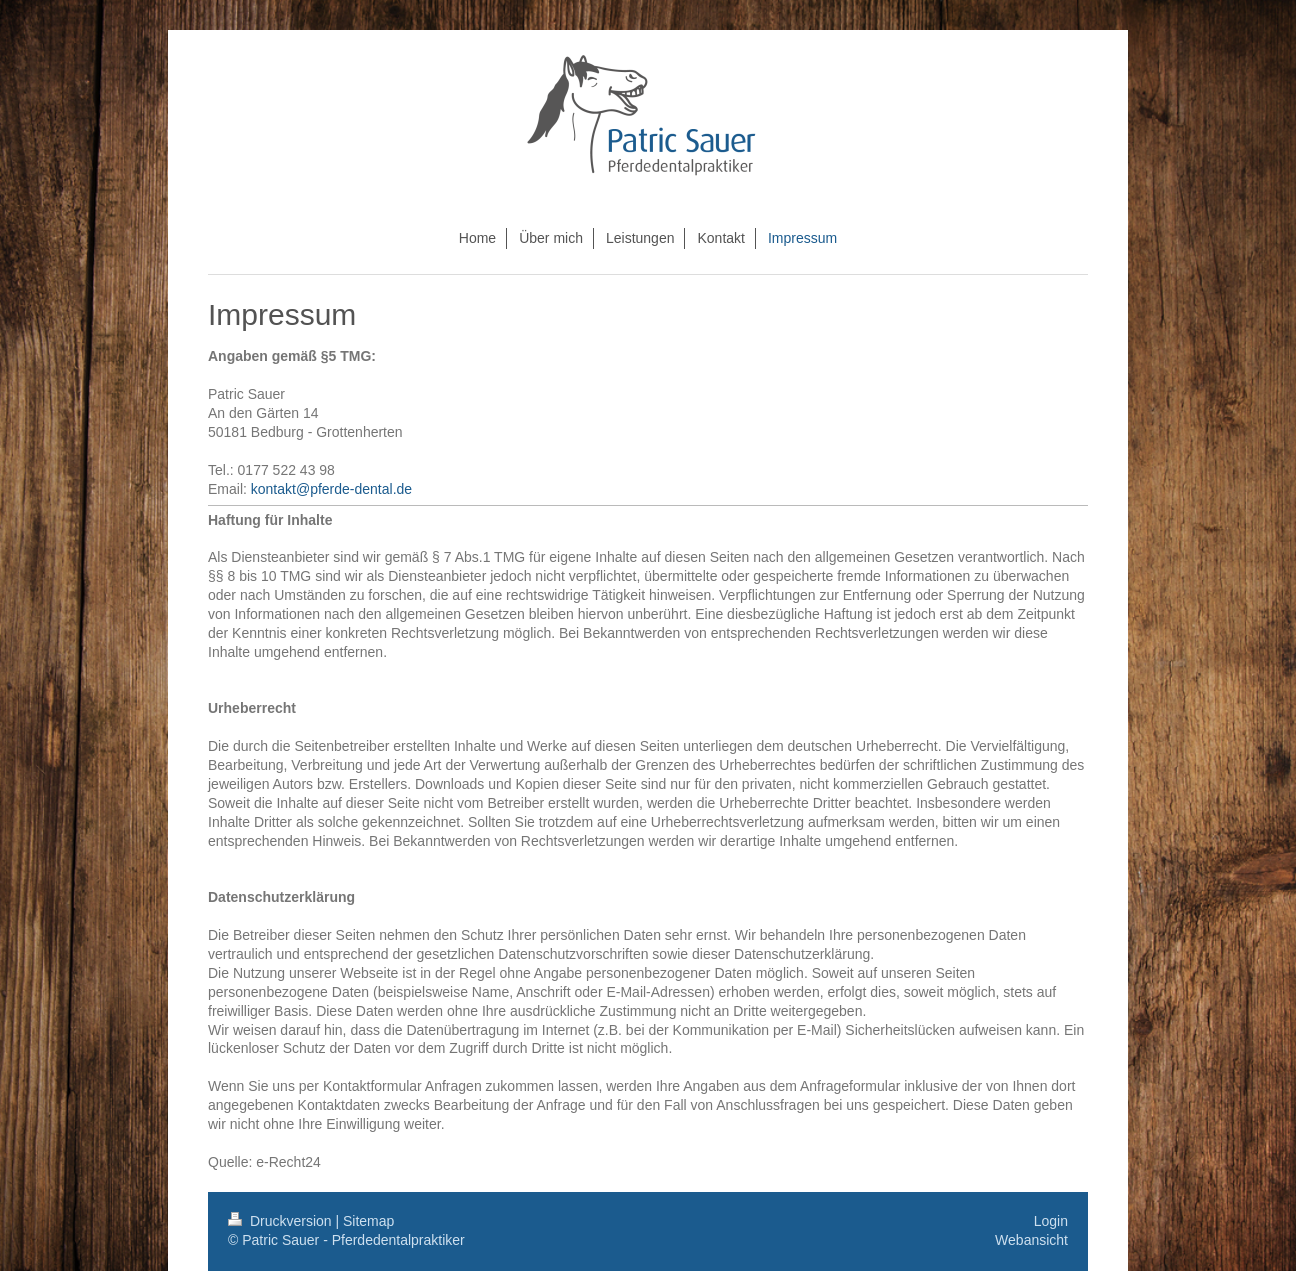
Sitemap (368, 1221)
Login (1051, 1221)
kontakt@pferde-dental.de (331, 489)
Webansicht (1031, 1240)
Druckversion (281, 1221)
